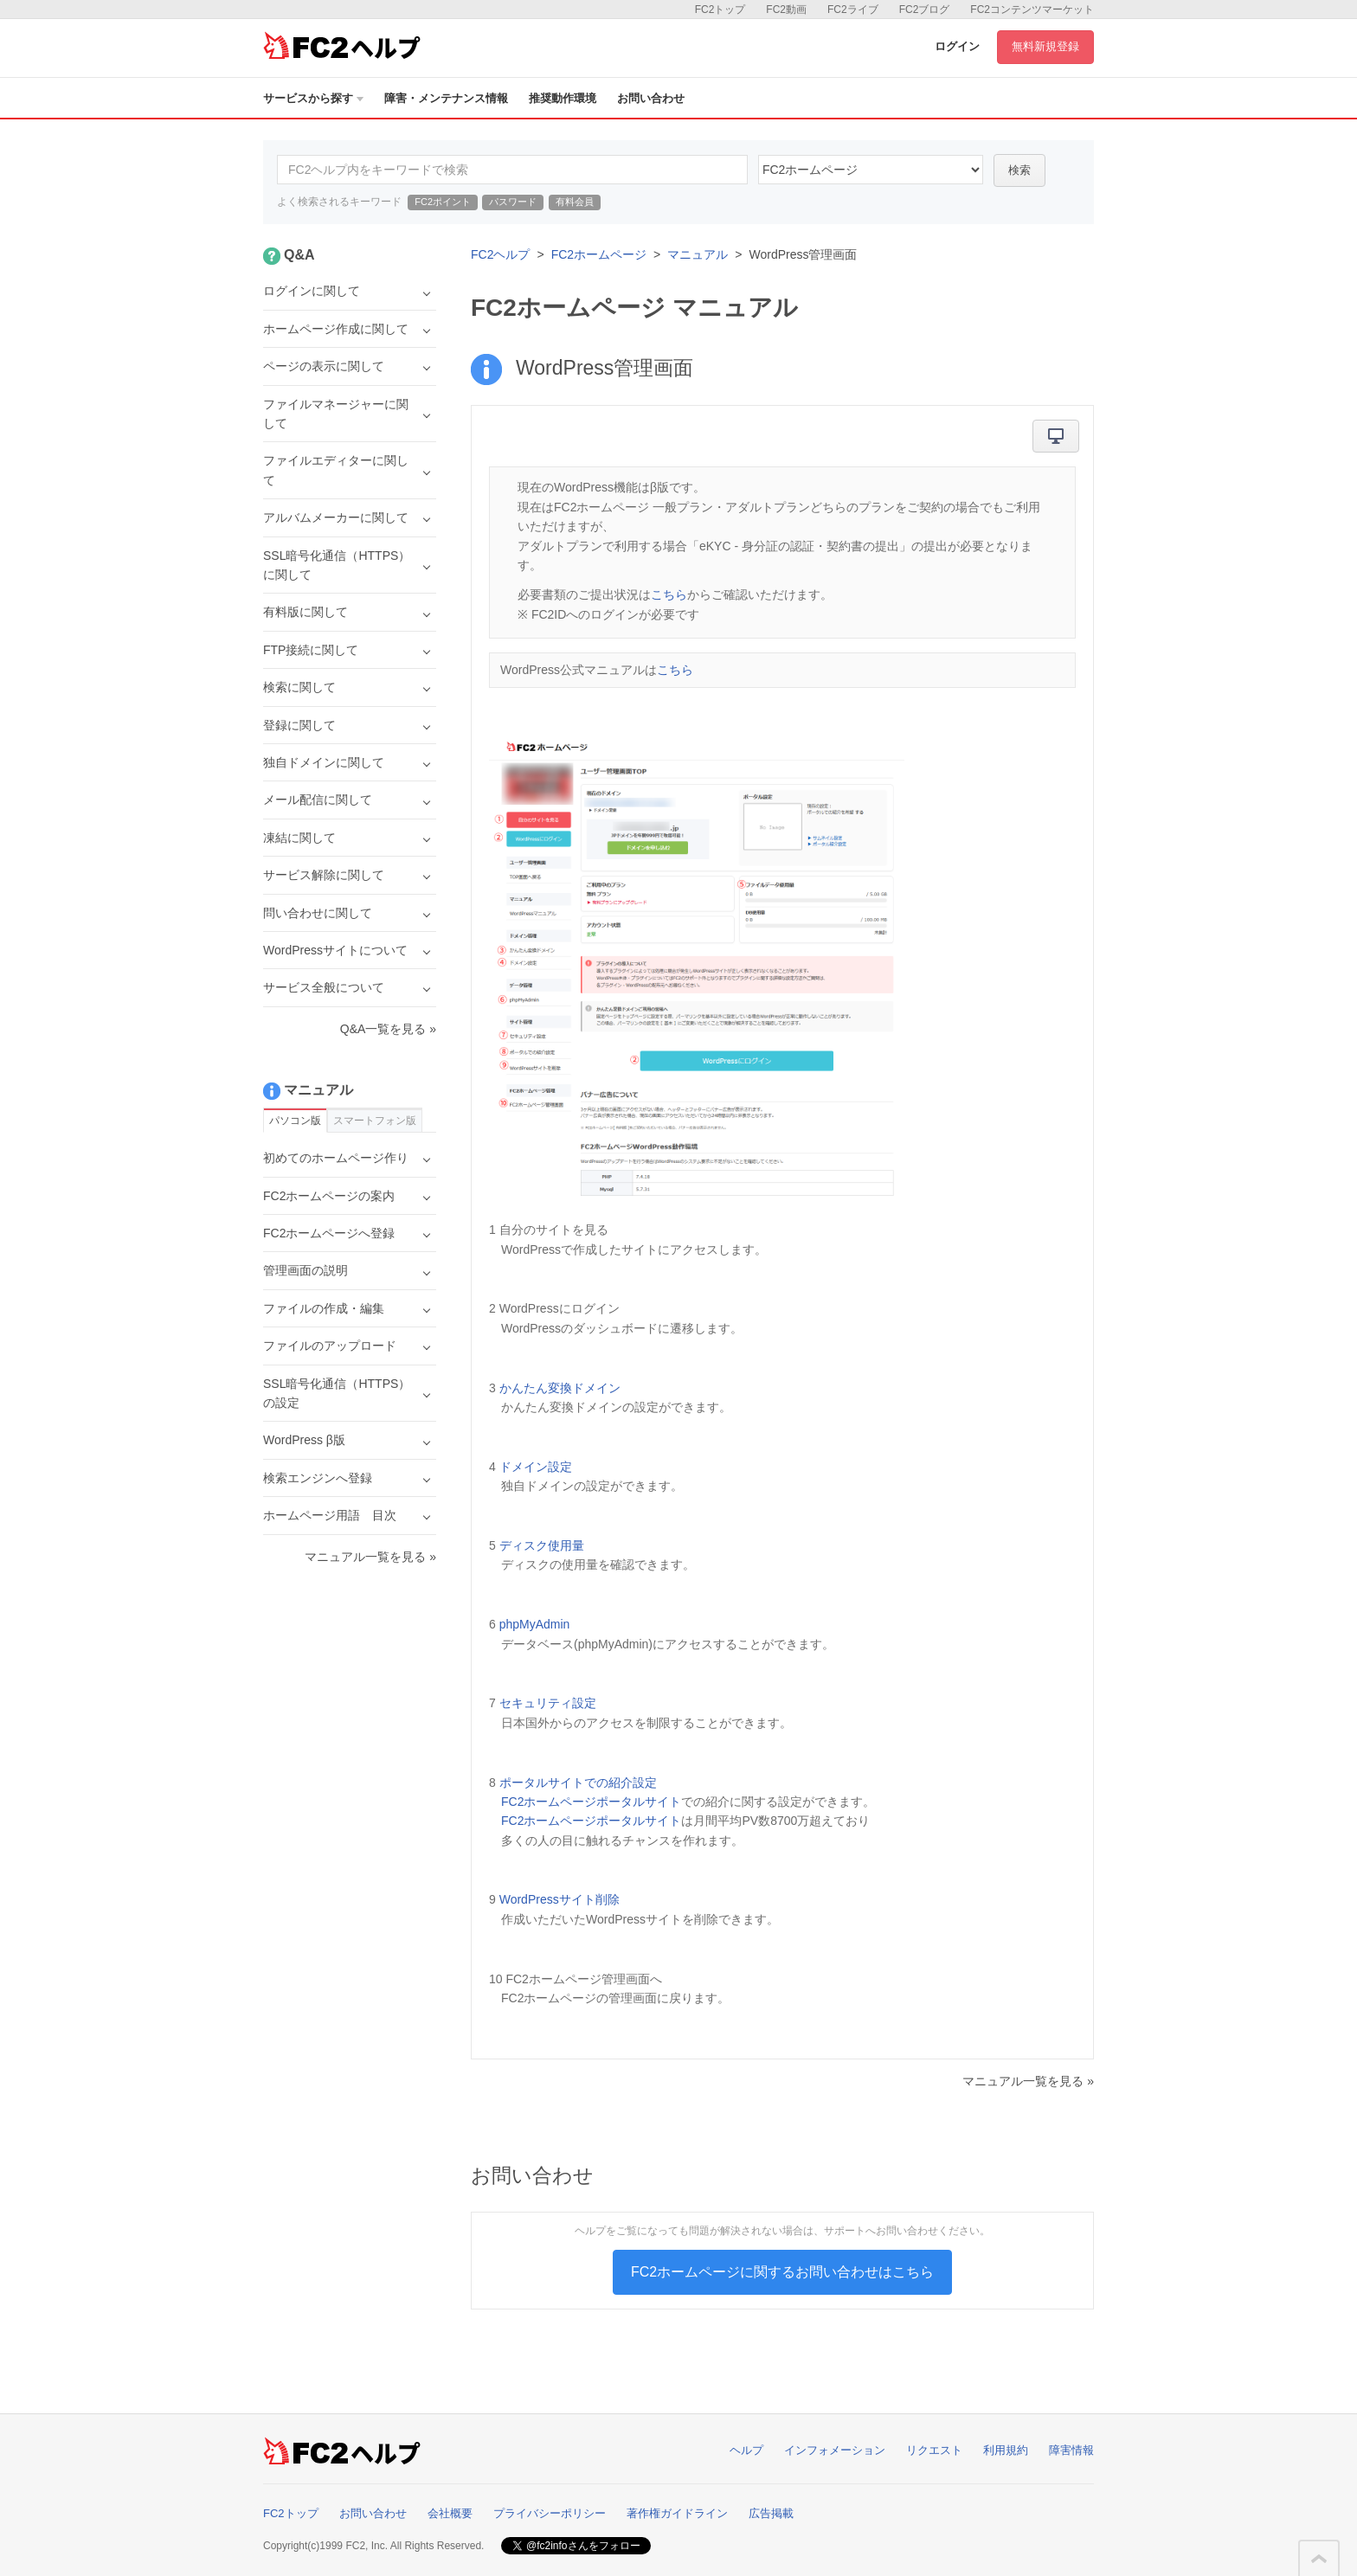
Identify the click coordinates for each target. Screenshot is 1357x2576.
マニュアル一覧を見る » (1028, 2081)
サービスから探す (313, 98)
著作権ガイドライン (677, 2513)
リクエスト (934, 2450)
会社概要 (450, 2513)
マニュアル (697, 254)
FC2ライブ (852, 9)
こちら (669, 594)
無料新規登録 (1045, 46)
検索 (1019, 170)
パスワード (513, 201)
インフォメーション (834, 2450)
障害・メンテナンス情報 (446, 98)
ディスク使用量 (541, 1545)
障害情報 (1071, 2450)
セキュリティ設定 (547, 1703)
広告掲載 (771, 2513)
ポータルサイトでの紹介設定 (578, 1782)
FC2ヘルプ (500, 254)
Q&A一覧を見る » (388, 1029)
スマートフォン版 (374, 1121)
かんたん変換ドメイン (560, 1388)
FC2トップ (720, 9)
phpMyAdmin (534, 1624)
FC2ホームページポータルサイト (591, 1801)
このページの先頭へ (1319, 2558)
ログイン (957, 46)
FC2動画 (786, 9)
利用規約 (1005, 2450)
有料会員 (575, 201)
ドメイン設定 (535, 1467)
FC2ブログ (924, 9)
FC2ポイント (443, 201)
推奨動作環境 (562, 98)
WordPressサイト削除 (559, 1899)
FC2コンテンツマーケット (1032, 9)
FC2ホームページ (598, 254)
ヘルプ (746, 2450)
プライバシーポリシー (549, 2513)
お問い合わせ (651, 98)
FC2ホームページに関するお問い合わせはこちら (782, 2271)
